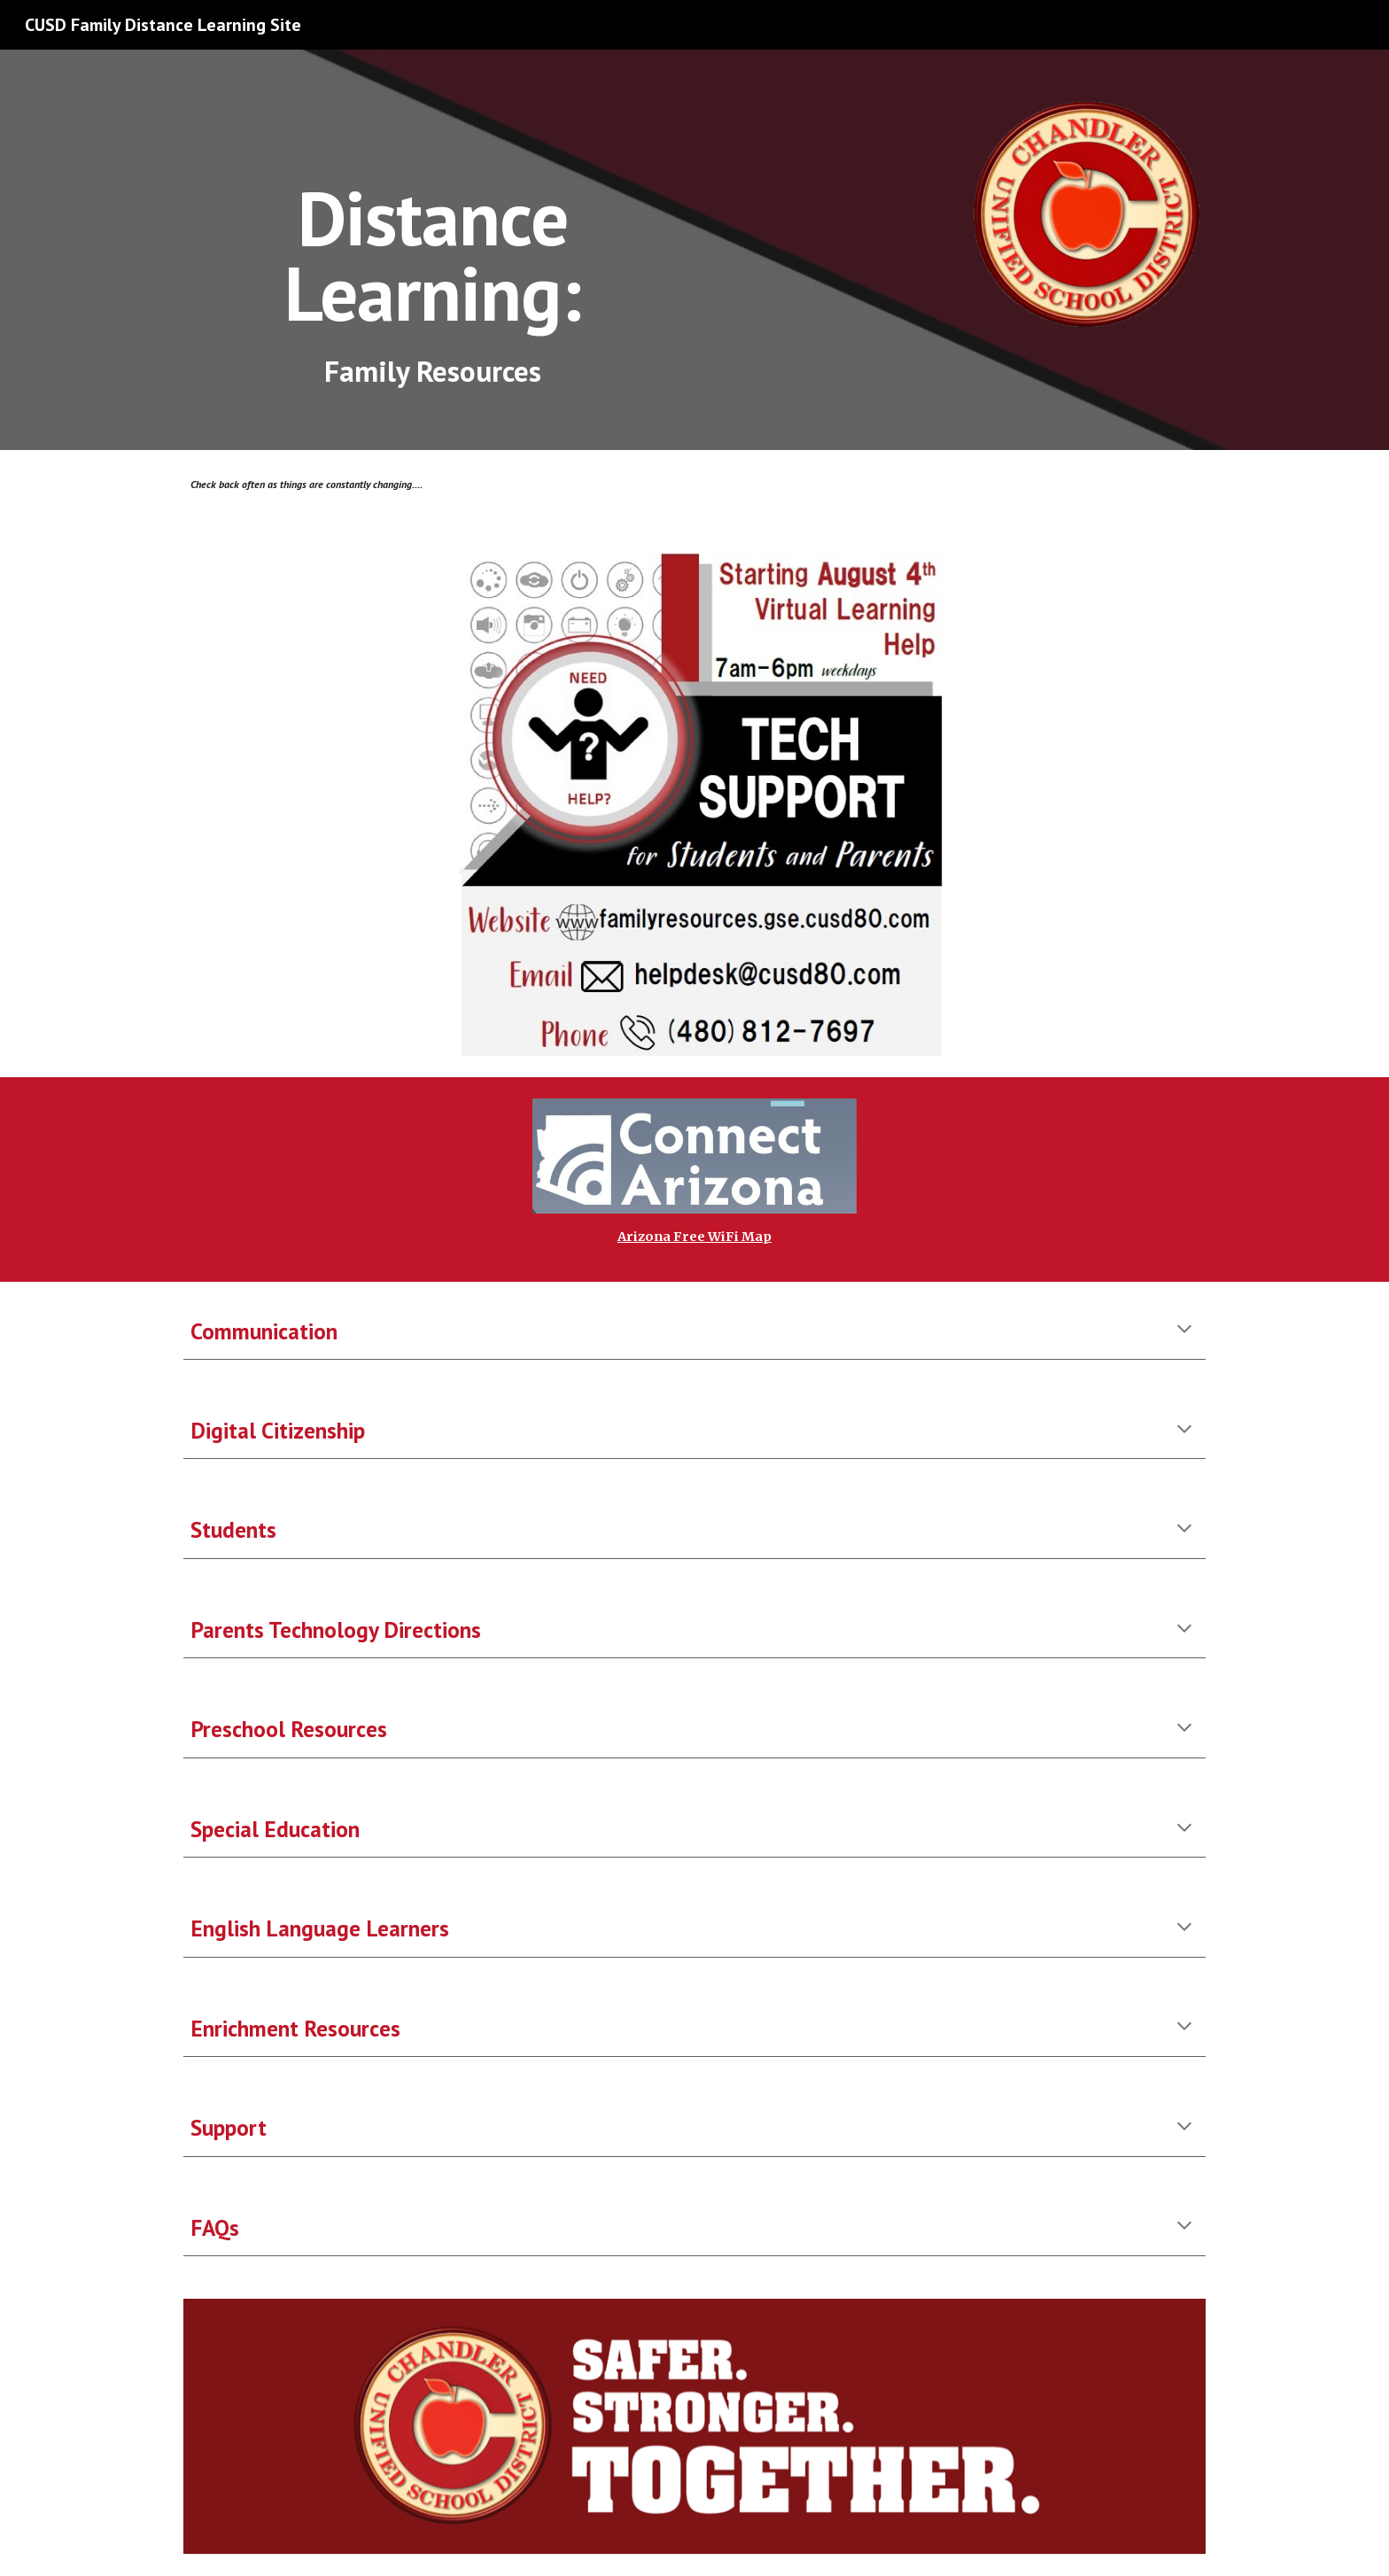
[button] (1184, 1330)
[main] (432, 221)
